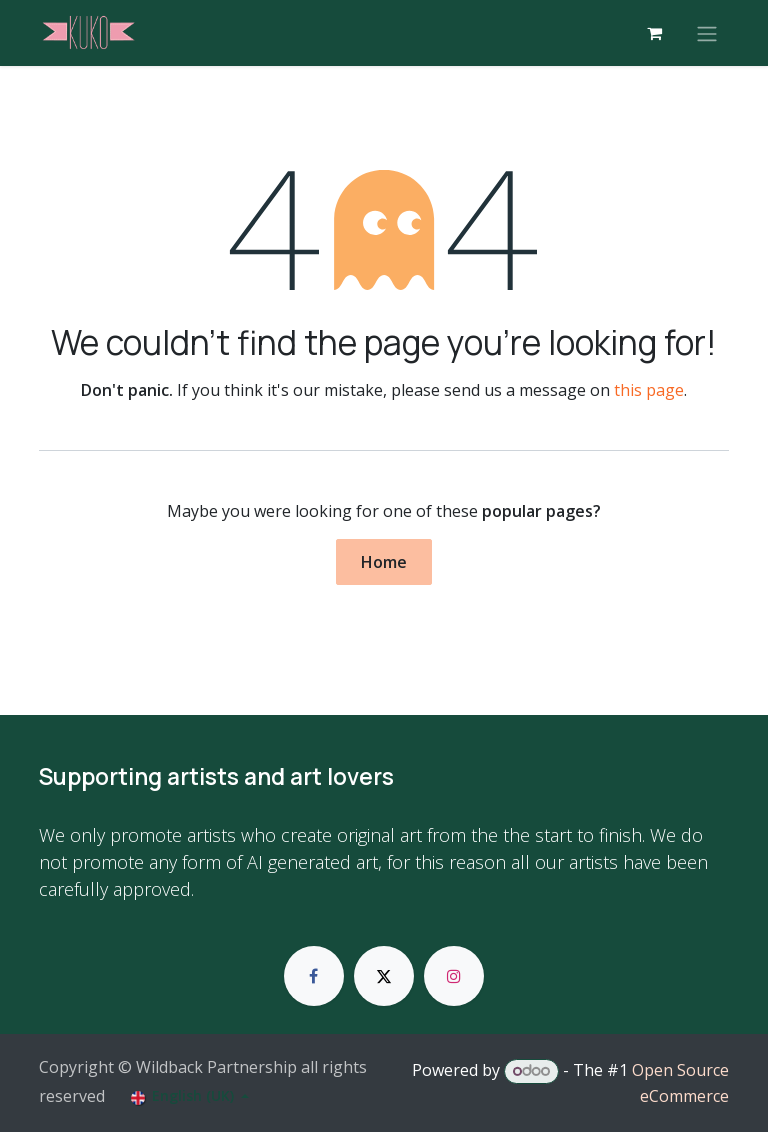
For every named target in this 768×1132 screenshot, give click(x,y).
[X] (384, 976)
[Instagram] (454, 976)
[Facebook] (314, 976)
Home (384, 562)
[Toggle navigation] (707, 33)
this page (649, 390)
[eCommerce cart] (654, 33)
